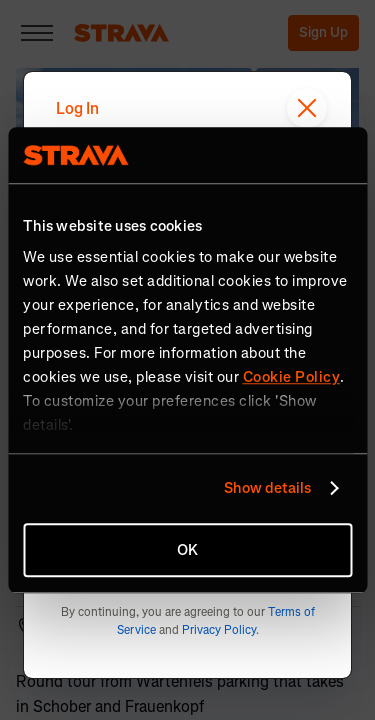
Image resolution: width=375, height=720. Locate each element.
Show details (267, 488)
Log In (77, 108)
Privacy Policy (219, 630)
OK (187, 550)
